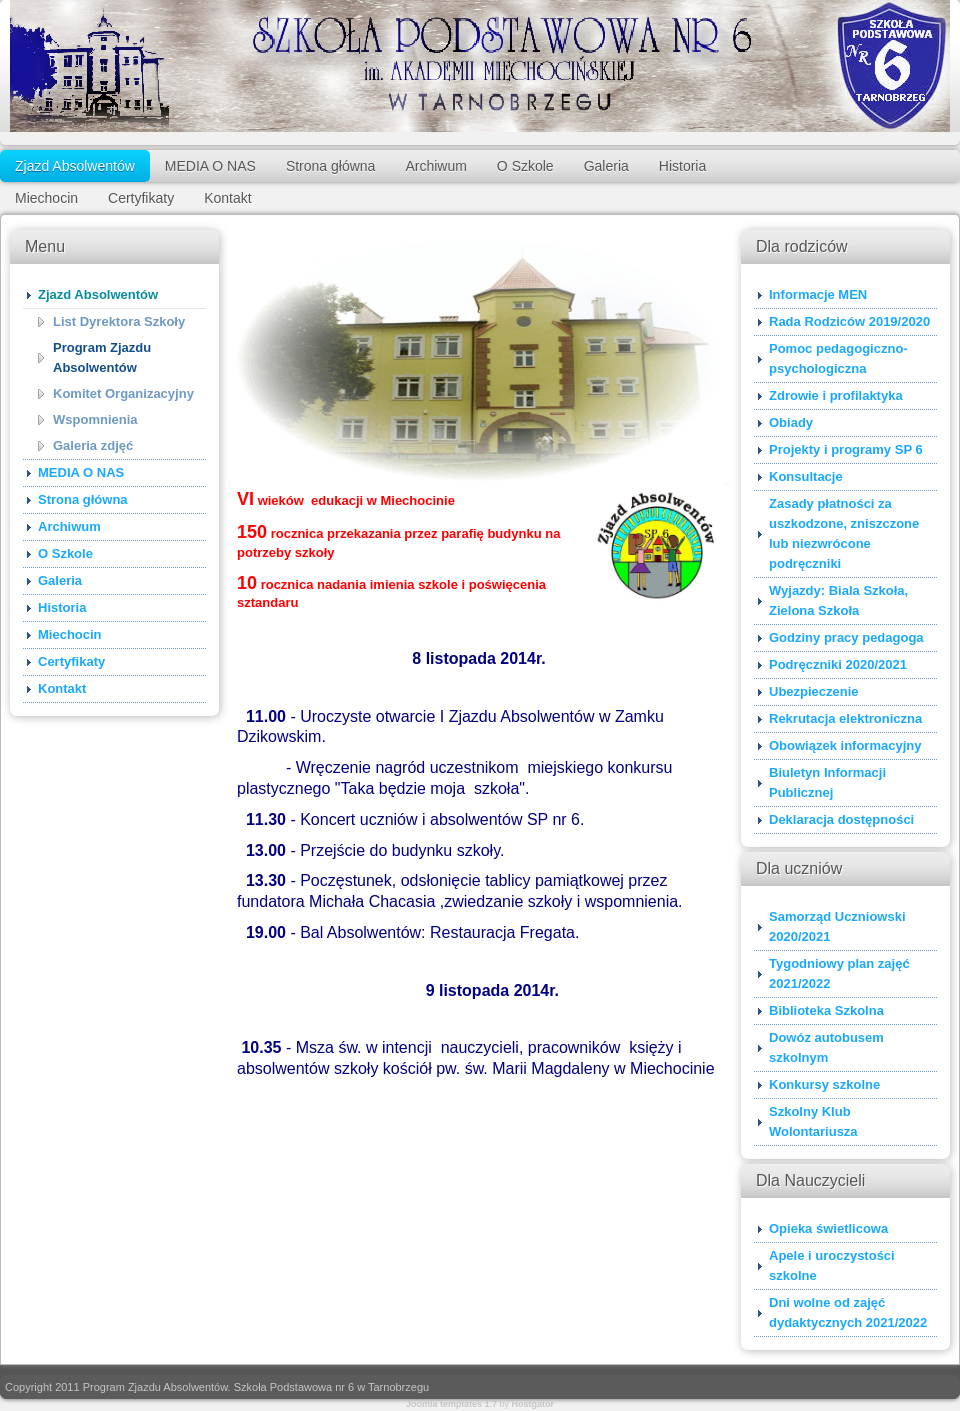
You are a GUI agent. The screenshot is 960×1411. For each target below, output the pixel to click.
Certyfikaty (141, 198)
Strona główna (331, 166)
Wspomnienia (95, 419)
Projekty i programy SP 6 (846, 449)
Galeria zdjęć (93, 445)
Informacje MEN (818, 294)
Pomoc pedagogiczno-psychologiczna (838, 358)
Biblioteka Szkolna (826, 1010)
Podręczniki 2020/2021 (838, 664)
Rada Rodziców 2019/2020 (849, 321)
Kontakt (227, 198)
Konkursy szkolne (824, 1084)
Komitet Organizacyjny (123, 393)
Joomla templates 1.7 (451, 1404)
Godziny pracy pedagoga (846, 637)
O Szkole (525, 166)
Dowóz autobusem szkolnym (826, 1047)
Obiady (791, 422)
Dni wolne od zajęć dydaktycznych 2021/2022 (848, 1312)
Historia (682, 166)
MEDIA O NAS (210, 166)
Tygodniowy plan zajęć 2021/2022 (839, 973)
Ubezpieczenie (814, 691)
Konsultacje (806, 476)
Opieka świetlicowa (828, 1228)
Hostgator (533, 1404)
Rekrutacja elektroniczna (845, 718)
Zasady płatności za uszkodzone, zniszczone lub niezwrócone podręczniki (844, 533)
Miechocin (46, 198)
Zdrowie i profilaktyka (836, 395)
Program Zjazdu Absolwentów (102, 357)
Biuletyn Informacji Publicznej (827, 782)
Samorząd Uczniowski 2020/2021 (837, 926)
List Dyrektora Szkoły (119, 321)
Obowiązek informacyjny (845, 745)
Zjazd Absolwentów (75, 166)
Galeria (606, 166)
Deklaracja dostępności (841, 819)
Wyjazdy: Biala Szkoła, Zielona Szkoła (838, 600)
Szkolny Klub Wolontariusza (813, 1121)
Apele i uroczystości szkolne (832, 1265)
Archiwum (435, 166)
